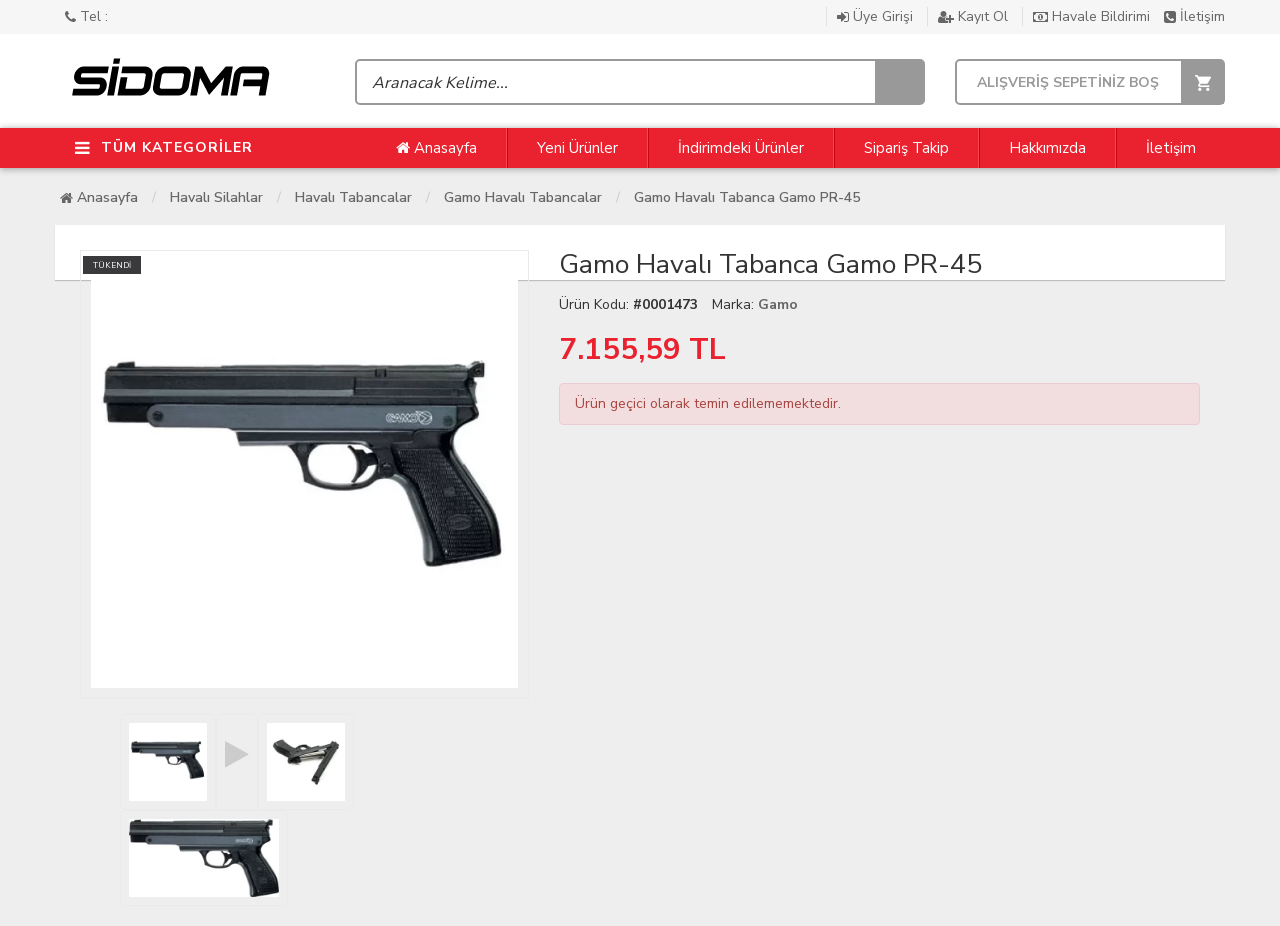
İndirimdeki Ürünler (741, 148)
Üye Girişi (877, 16)
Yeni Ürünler (577, 148)
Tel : (86, 16)
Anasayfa (436, 148)
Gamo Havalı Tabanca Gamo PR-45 (747, 197)
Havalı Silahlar (216, 197)
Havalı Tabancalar (353, 197)
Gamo (778, 304)
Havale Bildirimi (1093, 16)
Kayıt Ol (975, 16)
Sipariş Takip (906, 148)
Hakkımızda (1047, 148)
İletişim (1194, 16)
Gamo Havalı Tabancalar (523, 197)
